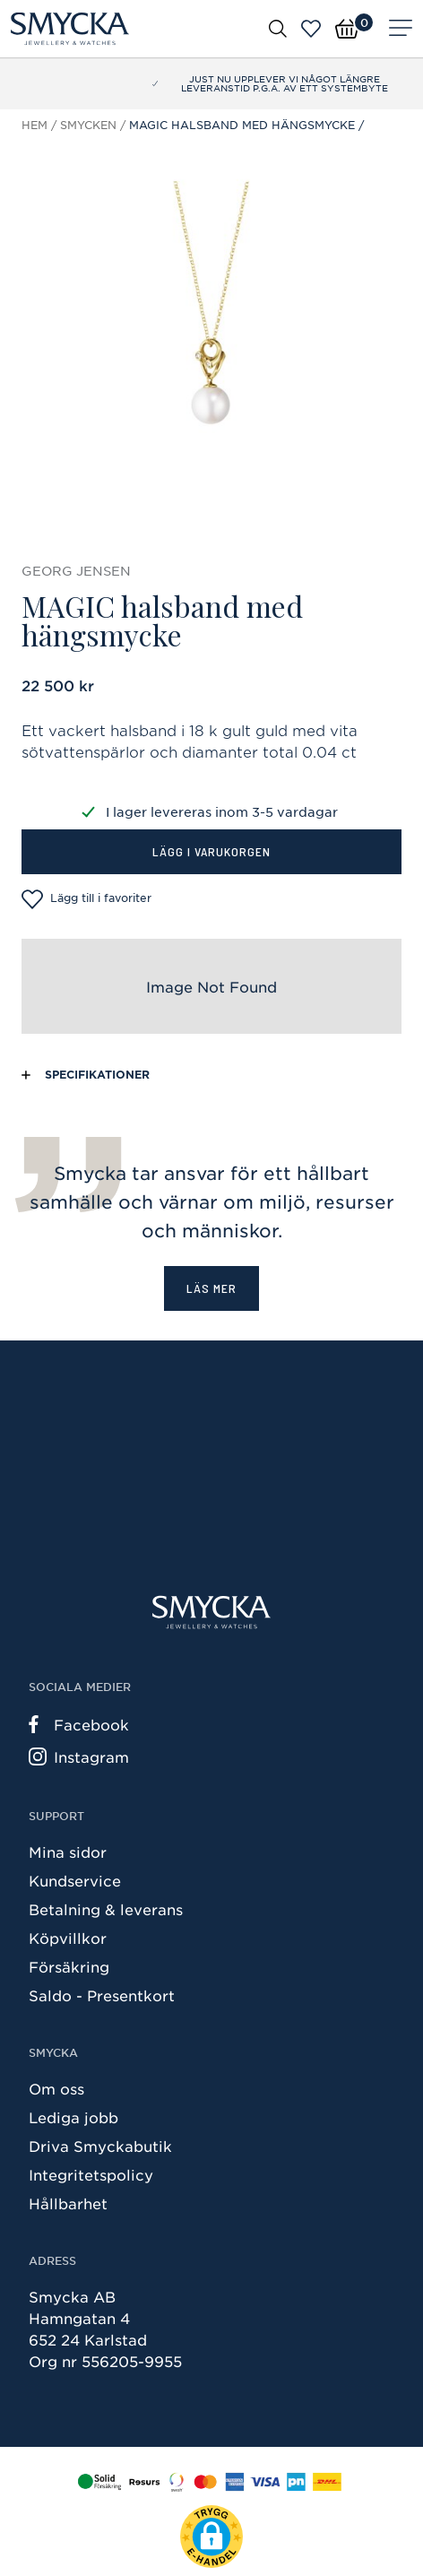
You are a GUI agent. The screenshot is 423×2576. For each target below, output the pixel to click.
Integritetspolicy (91, 2174)
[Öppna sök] (278, 28)
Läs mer (211, 1288)
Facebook (79, 1724)
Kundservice (75, 1880)
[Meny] (400, 29)
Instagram (79, 1756)
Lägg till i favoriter (86, 899)
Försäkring (69, 1966)
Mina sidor (68, 1851)
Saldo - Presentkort (102, 1995)
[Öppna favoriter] (311, 29)
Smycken (88, 124)
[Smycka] (70, 29)
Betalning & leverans (106, 1909)
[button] (211, 2536)
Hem (34, 124)
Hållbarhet (68, 2203)
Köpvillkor (68, 1938)
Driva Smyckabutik (100, 2146)
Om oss (56, 2088)
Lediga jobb (73, 2117)
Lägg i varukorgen (211, 851)
